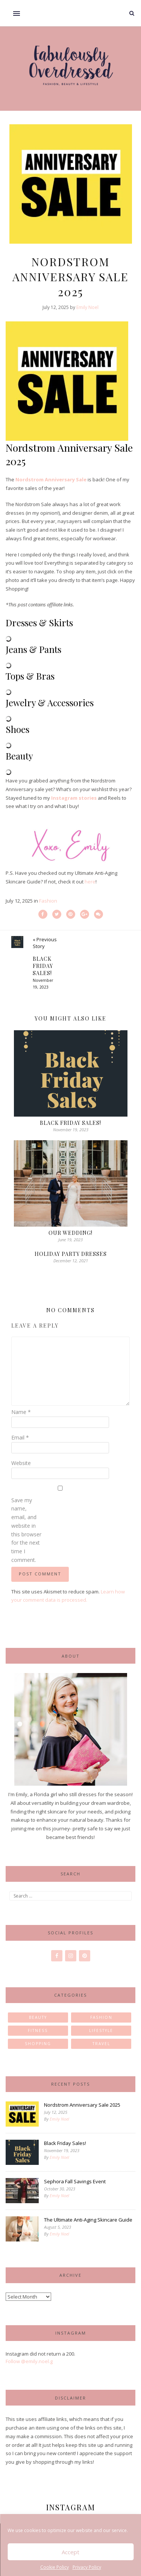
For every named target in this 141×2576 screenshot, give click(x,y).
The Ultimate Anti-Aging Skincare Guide (88, 2219)
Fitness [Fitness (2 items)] (38, 2030)
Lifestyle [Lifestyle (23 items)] (101, 2030)
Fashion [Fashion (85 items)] (101, 2017)
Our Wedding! (70, 1232)
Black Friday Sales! (70, 1122)
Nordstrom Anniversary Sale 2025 (82, 2104)
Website (21, 1463)
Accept (70, 2552)
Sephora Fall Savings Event (75, 2181)
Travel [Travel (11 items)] (101, 2043)
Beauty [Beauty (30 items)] (38, 2017)
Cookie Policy (54, 2567)
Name (21, 1411)
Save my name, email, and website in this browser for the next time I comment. (26, 1530)
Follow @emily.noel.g (29, 2361)
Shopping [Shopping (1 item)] (38, 2043)
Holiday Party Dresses (71, 1253)
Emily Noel (87, 307)
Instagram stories (74, 797)
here (90, 881)
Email (20, 1437)
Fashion (48, 900)
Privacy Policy (87, 2567)
